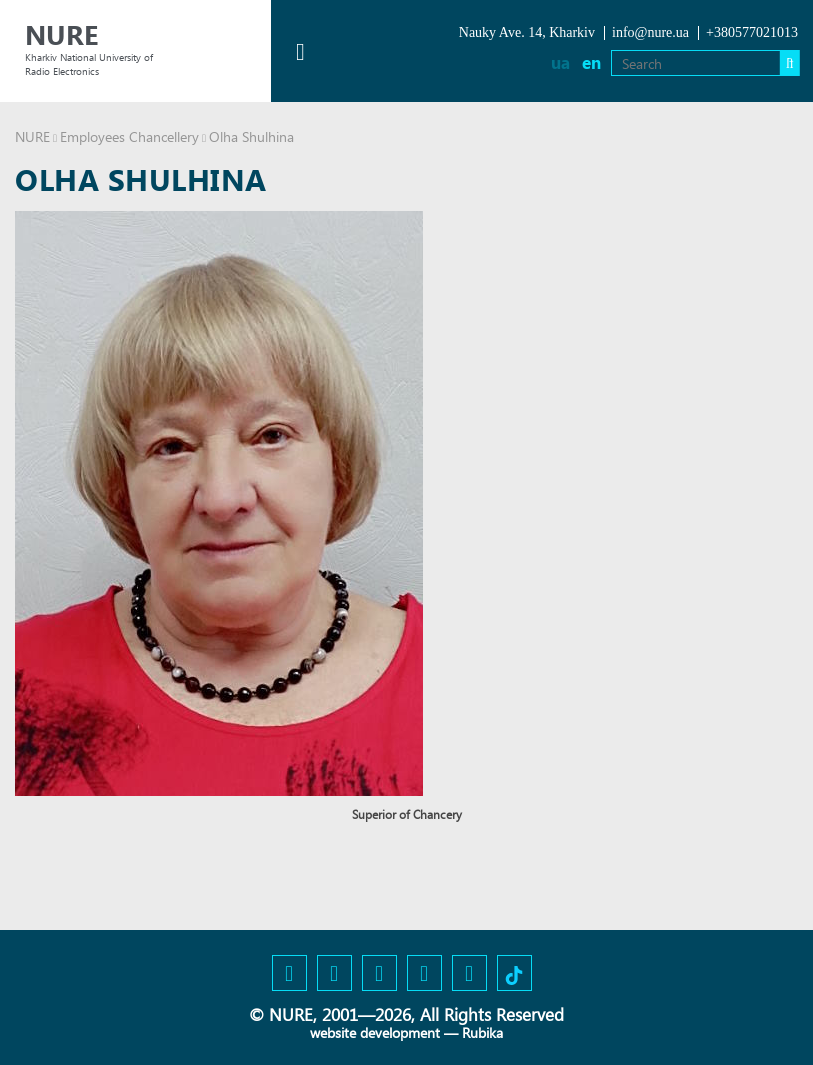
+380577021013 (752, 32)
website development (375, 1032)
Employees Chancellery (129, 136)
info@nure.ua (650, 32)
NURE (32, 136)
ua (560, 62)
